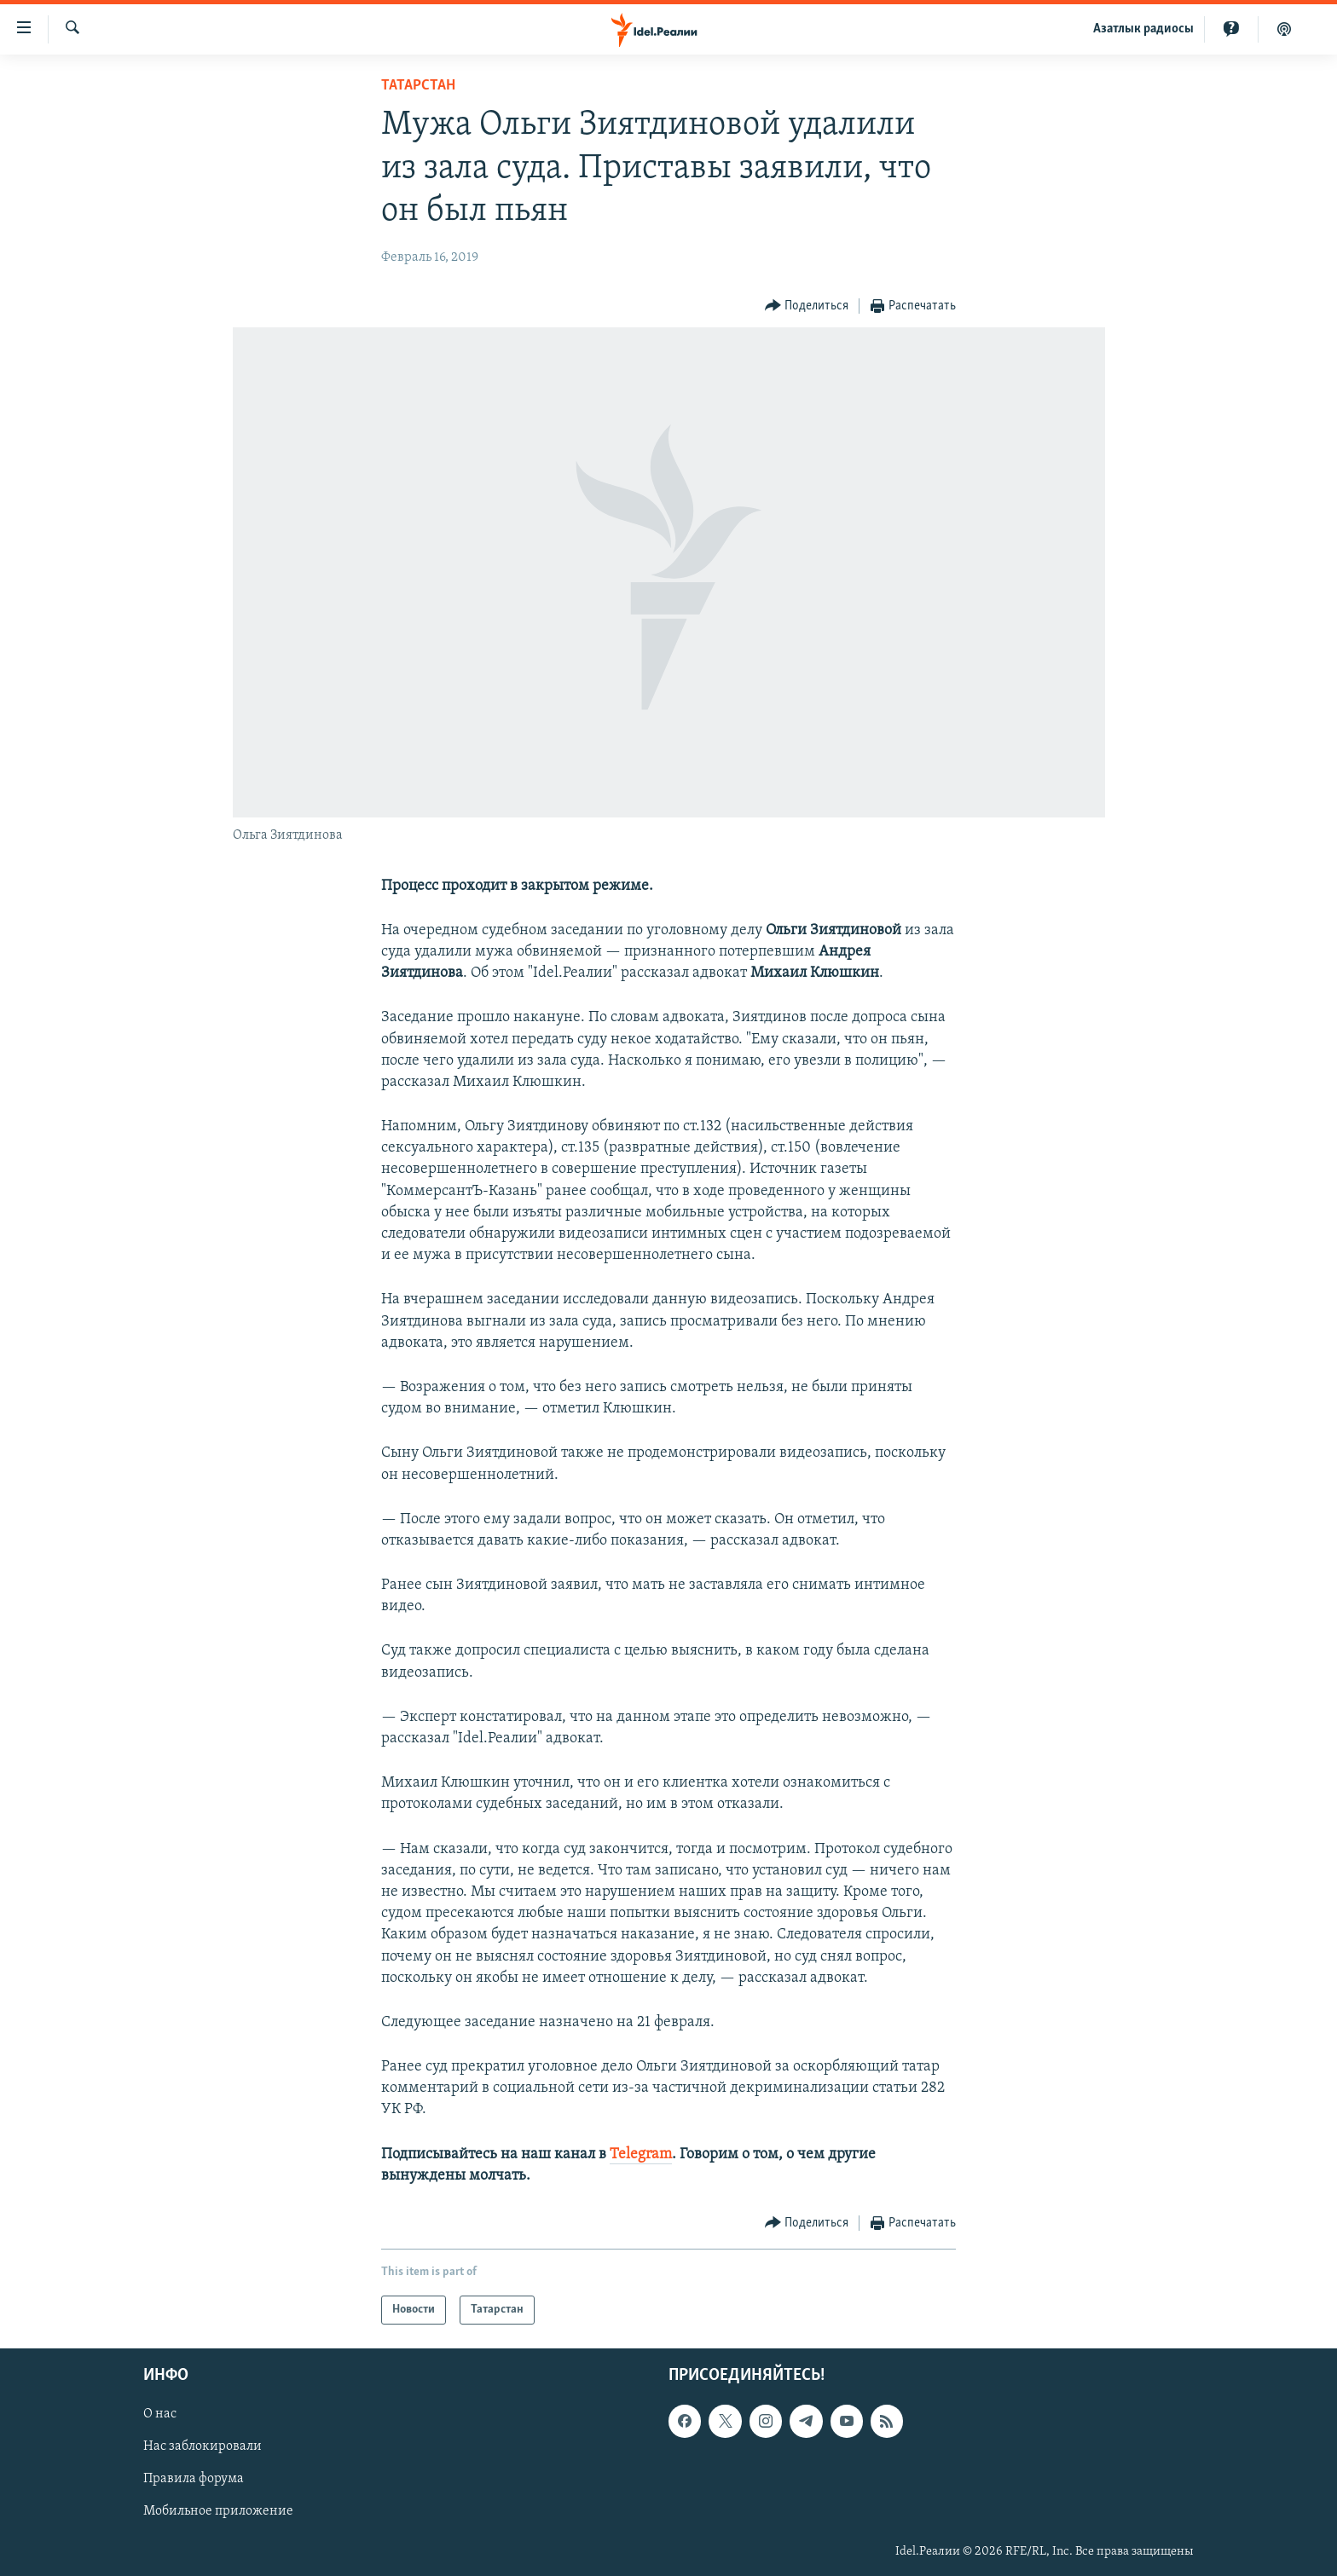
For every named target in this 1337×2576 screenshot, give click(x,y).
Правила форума (193, 2479)
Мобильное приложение (218, 2512)
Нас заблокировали (202, 2447)
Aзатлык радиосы (1143, 29)
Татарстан (418, 86)
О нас (160, 2414)
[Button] (807, 306)
